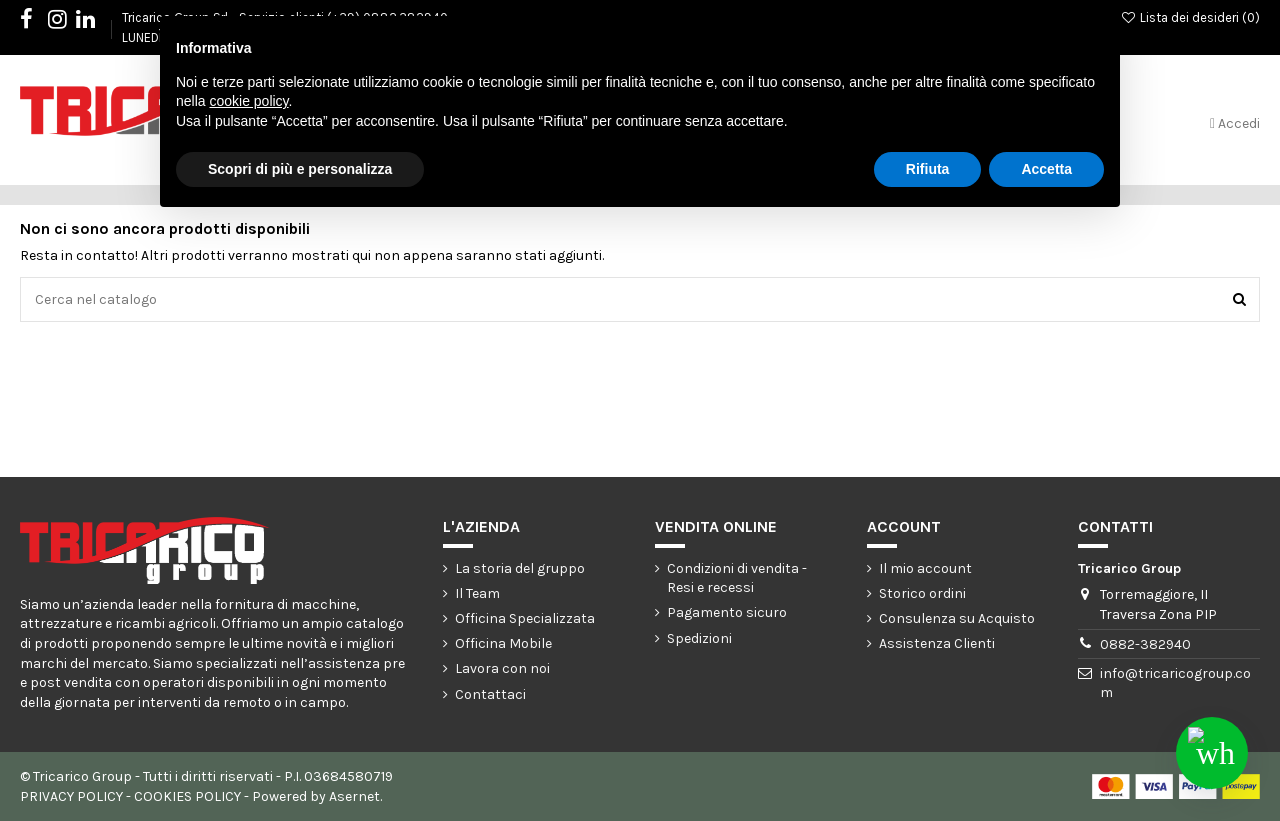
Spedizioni (699, 638)
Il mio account (925, 568)
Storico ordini (922, 593)
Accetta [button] (1046, 169)
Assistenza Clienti (937, 643)
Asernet (354, 796)
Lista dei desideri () (1190, 17)
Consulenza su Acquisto (957, 618)
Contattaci (490, 694)
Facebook (36, 22)
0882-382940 (1145, 644)
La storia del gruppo (520, 568)
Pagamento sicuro (727, 612)
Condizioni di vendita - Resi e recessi (737, 578)
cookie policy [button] (248, 101)
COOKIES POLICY (187, 796)
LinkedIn (95, 22)
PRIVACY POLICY (71, 796)
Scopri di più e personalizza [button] (300, 169)
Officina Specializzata (525, 618)
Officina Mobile (503, 643)
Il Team (477, 593)
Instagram (67, 22)
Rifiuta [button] (928, 169)
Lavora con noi (502, 668)
